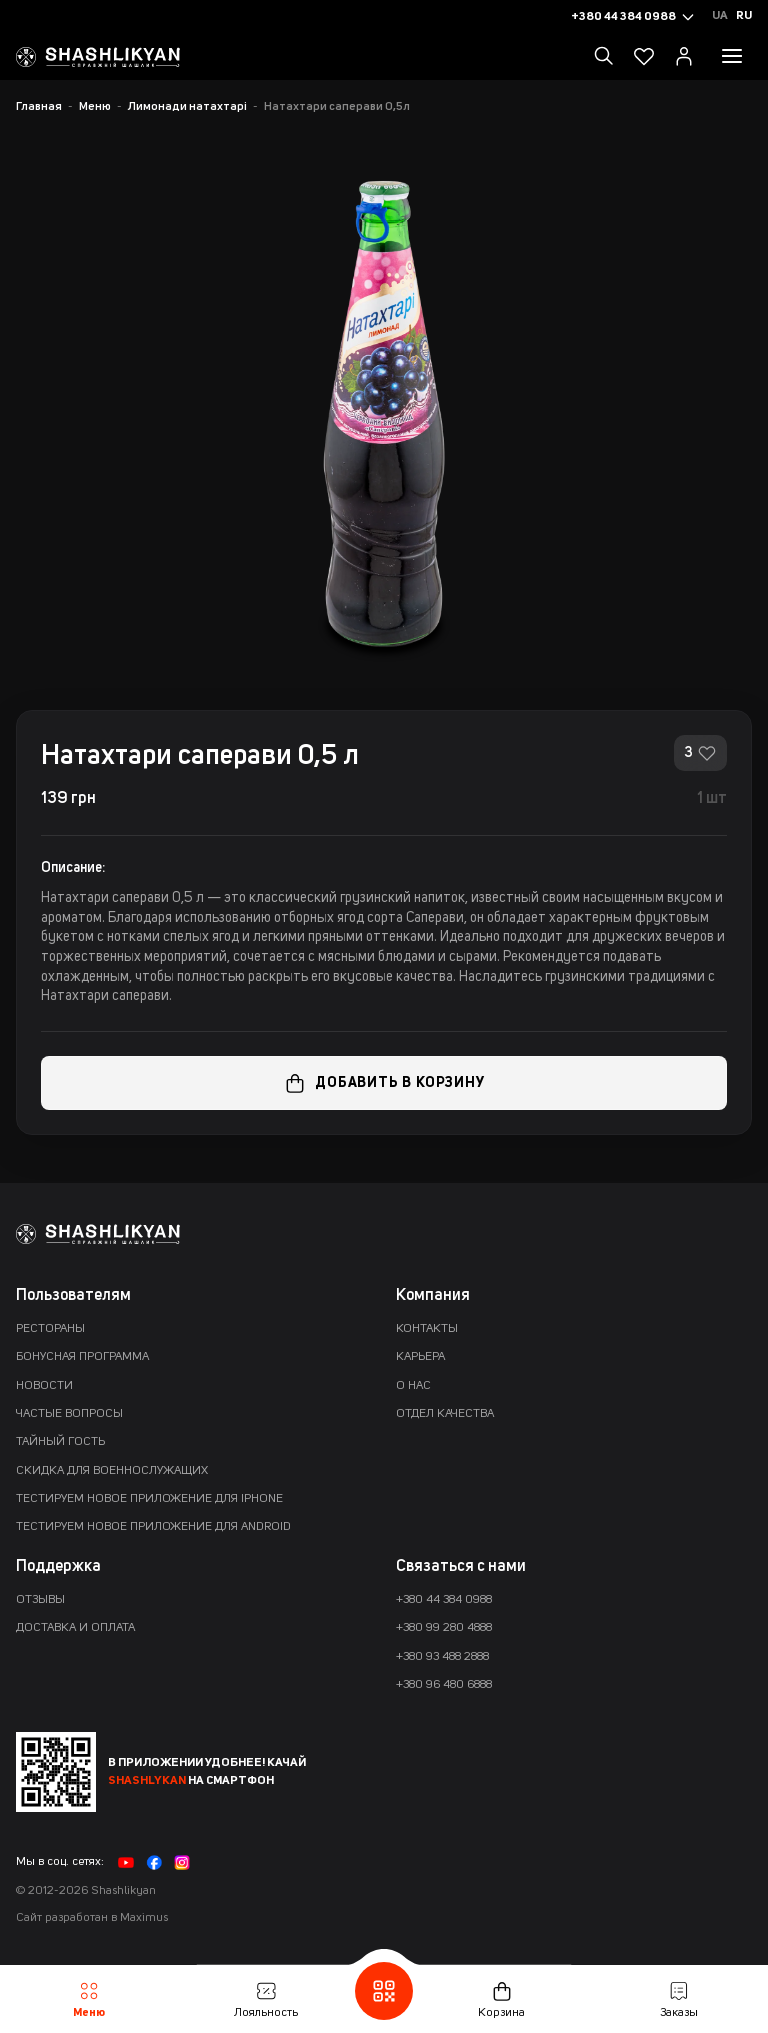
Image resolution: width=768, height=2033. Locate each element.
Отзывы (40, 1600)
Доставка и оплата (75, 1628)
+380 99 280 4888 (444, 1628)
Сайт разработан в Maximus (92, 1918)
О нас (413, 1386)
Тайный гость (60, 1442)
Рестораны (50, 1329)
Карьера (420, 1357)
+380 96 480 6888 (444, 1685)
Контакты (427, 1329)
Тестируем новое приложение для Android (153, 1527)
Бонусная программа (82, 1357)
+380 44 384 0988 (444, 1600)
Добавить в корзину (383, 1083)
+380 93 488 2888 (442, 1657)
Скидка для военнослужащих (112, 1471)
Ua (720, 16)
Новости (44, 1386)
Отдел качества (445, 1414)
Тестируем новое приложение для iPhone (149, 1499)
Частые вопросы (69, 1414)
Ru (744, 16)
